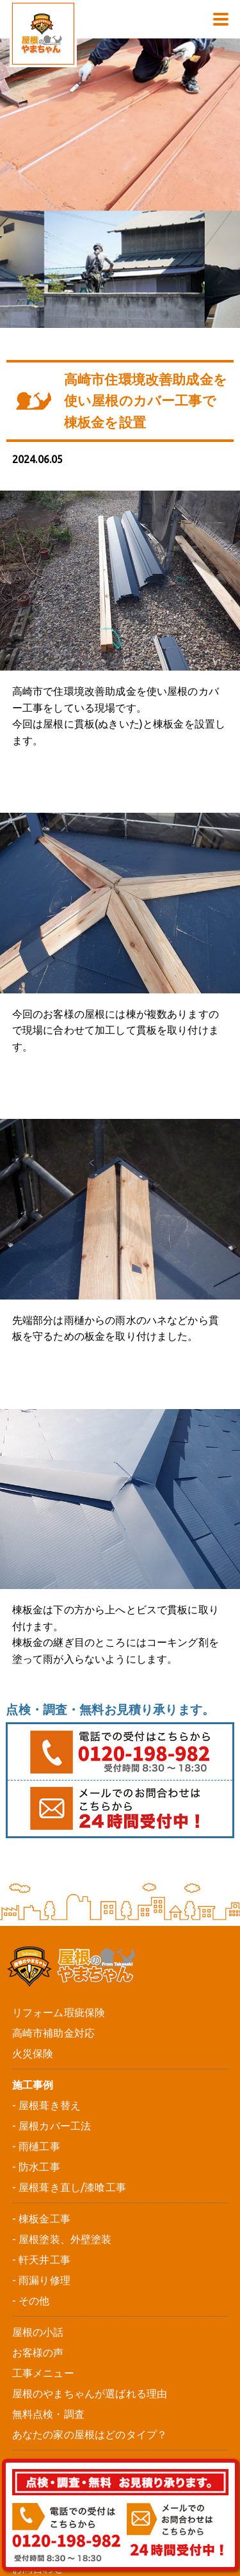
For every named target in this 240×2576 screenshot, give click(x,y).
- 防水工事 (36, 2167)
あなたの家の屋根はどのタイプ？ (89, 2434)
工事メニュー (43, 2373)
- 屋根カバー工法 (51, 2126)
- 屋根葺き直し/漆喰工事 (69, 2187)
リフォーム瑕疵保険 (58, 2012)
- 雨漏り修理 (41, 2280)
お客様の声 (38, 2352)
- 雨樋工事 (36, 2146)
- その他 (31, 2300)
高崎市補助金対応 (53, 2033)
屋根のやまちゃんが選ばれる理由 (89, 2393)
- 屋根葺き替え (46, 2105)
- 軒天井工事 (41, 2259)
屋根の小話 (38, 2332)
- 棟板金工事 (41, 2218)
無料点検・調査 (48, 2414)
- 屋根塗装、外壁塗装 (62, 2239)
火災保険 (33, 2053)
